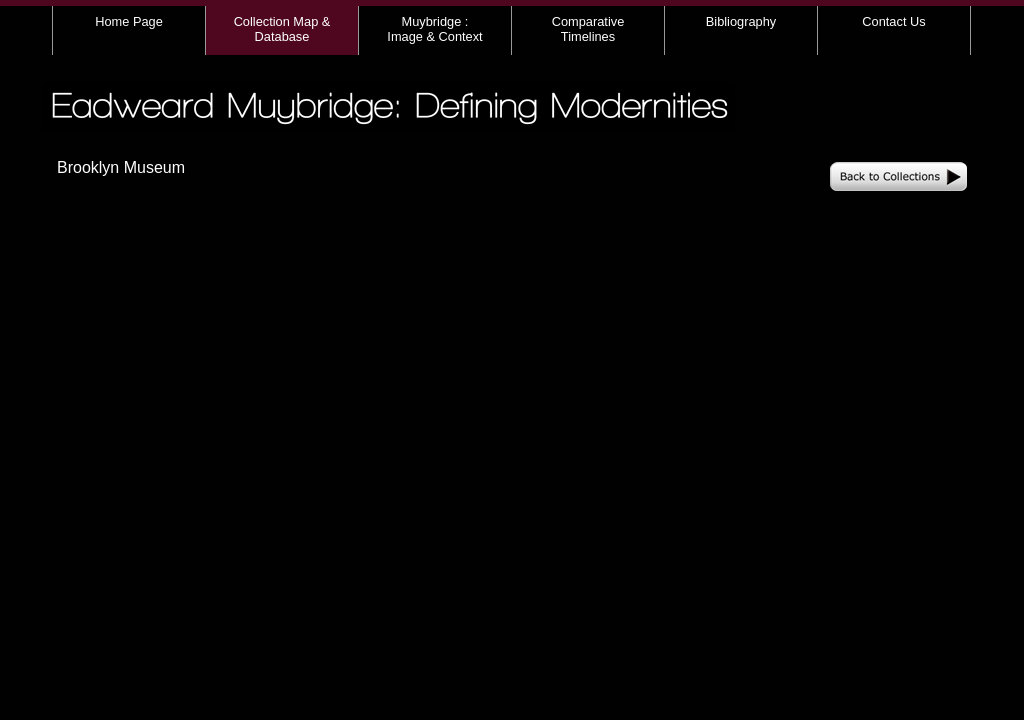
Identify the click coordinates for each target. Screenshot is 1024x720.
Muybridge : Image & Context (434, 29)
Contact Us (893, 21)
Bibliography (741, 21)
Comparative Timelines (588, 29)
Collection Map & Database (282, 29)
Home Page (129, 21)
